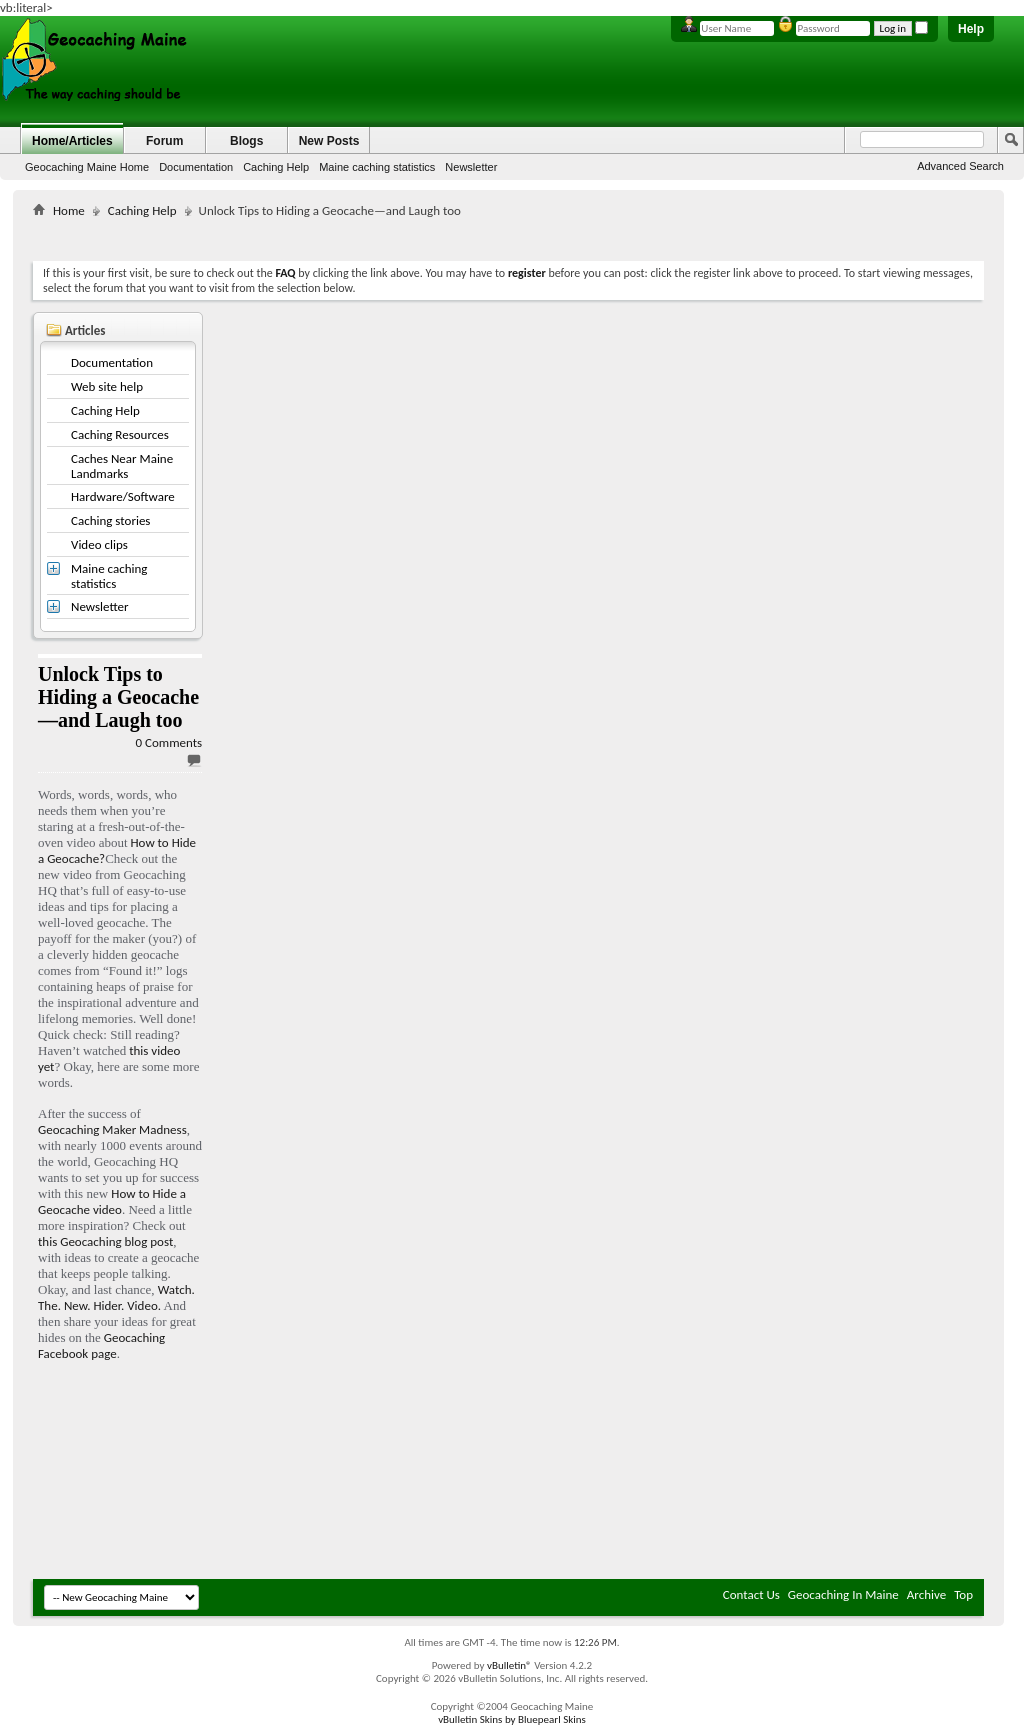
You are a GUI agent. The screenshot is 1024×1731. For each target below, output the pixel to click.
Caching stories (110, 520)
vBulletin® (509, 1665)
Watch (175, 1289)
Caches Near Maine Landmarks (122, 466)
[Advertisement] (509, 235)
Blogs (246, 141)
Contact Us (751, 1594)
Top (963, 1594)
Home (69, 210)
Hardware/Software (123, 496)
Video (142, 1305)
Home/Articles (72, 141)
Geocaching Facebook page (101, 1345)
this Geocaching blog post (105, 1241)
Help (971, 29)
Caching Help (276, 167)
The (48, 1305)
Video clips (99, 544)
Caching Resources (120, 434)
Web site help (107, 386)
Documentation (196, 167)
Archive (926, 1594)
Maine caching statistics (377, 167)
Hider (107, 1305)
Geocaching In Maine (843, 1594)
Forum (164, 141)
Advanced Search (960, 166)
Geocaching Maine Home (87, 167)
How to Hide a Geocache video (112, 1201)
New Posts (329, 141)
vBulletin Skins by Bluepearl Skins (512, 1719)
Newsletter (471, 167)
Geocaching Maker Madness (112, 1129)
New (75, 1305)
